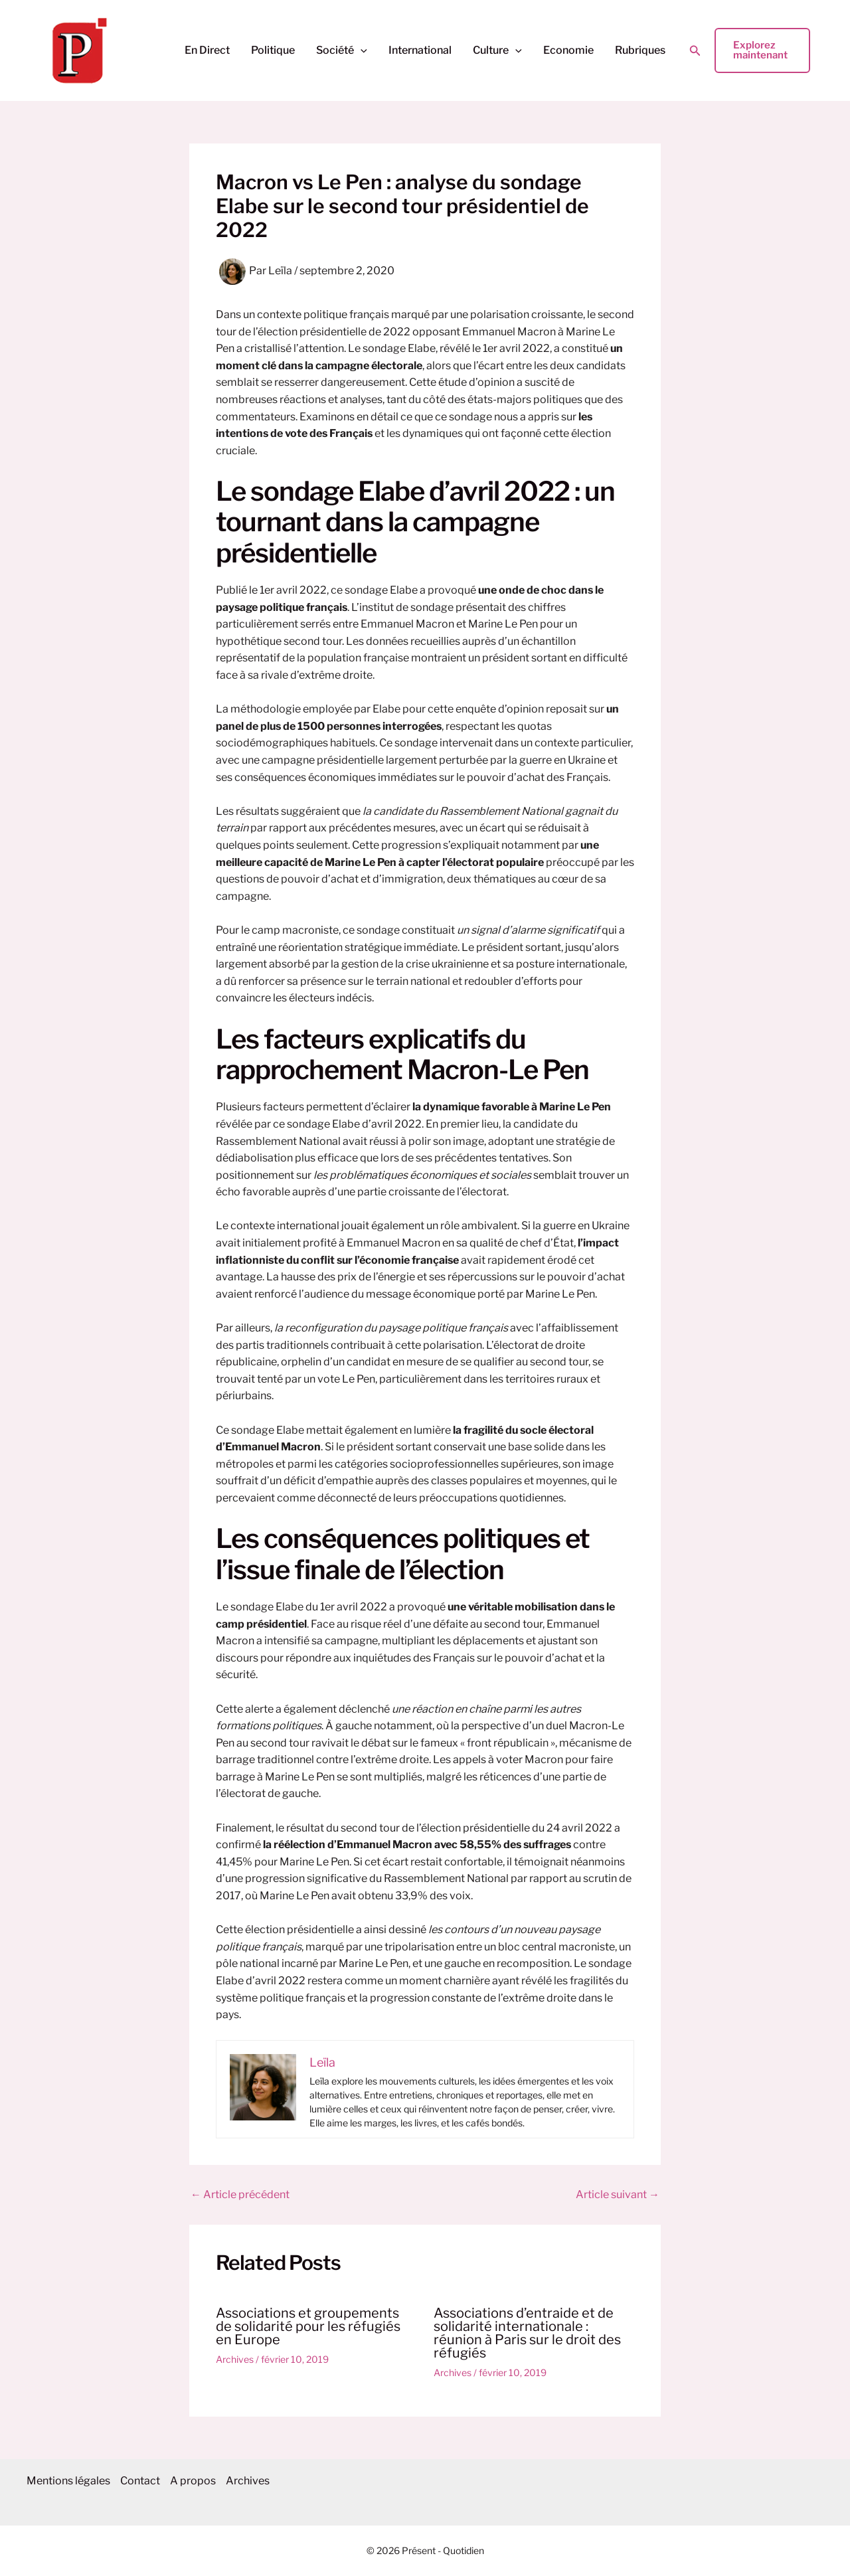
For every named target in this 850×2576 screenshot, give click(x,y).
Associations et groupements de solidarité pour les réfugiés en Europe (308, 2326)
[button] (360, 50)
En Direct (207, 50)
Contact (143, 2480)
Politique (273, 50)
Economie (568, 50)
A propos (199, 2480)
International (420, 50)
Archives (235, 2359)
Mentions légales (68, 2480)
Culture (497, 50)
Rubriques (640, 50)
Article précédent (240, 2195)
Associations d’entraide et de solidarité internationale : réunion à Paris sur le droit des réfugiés (527, 2333)
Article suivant (617, 2195)
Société (341, 50)
